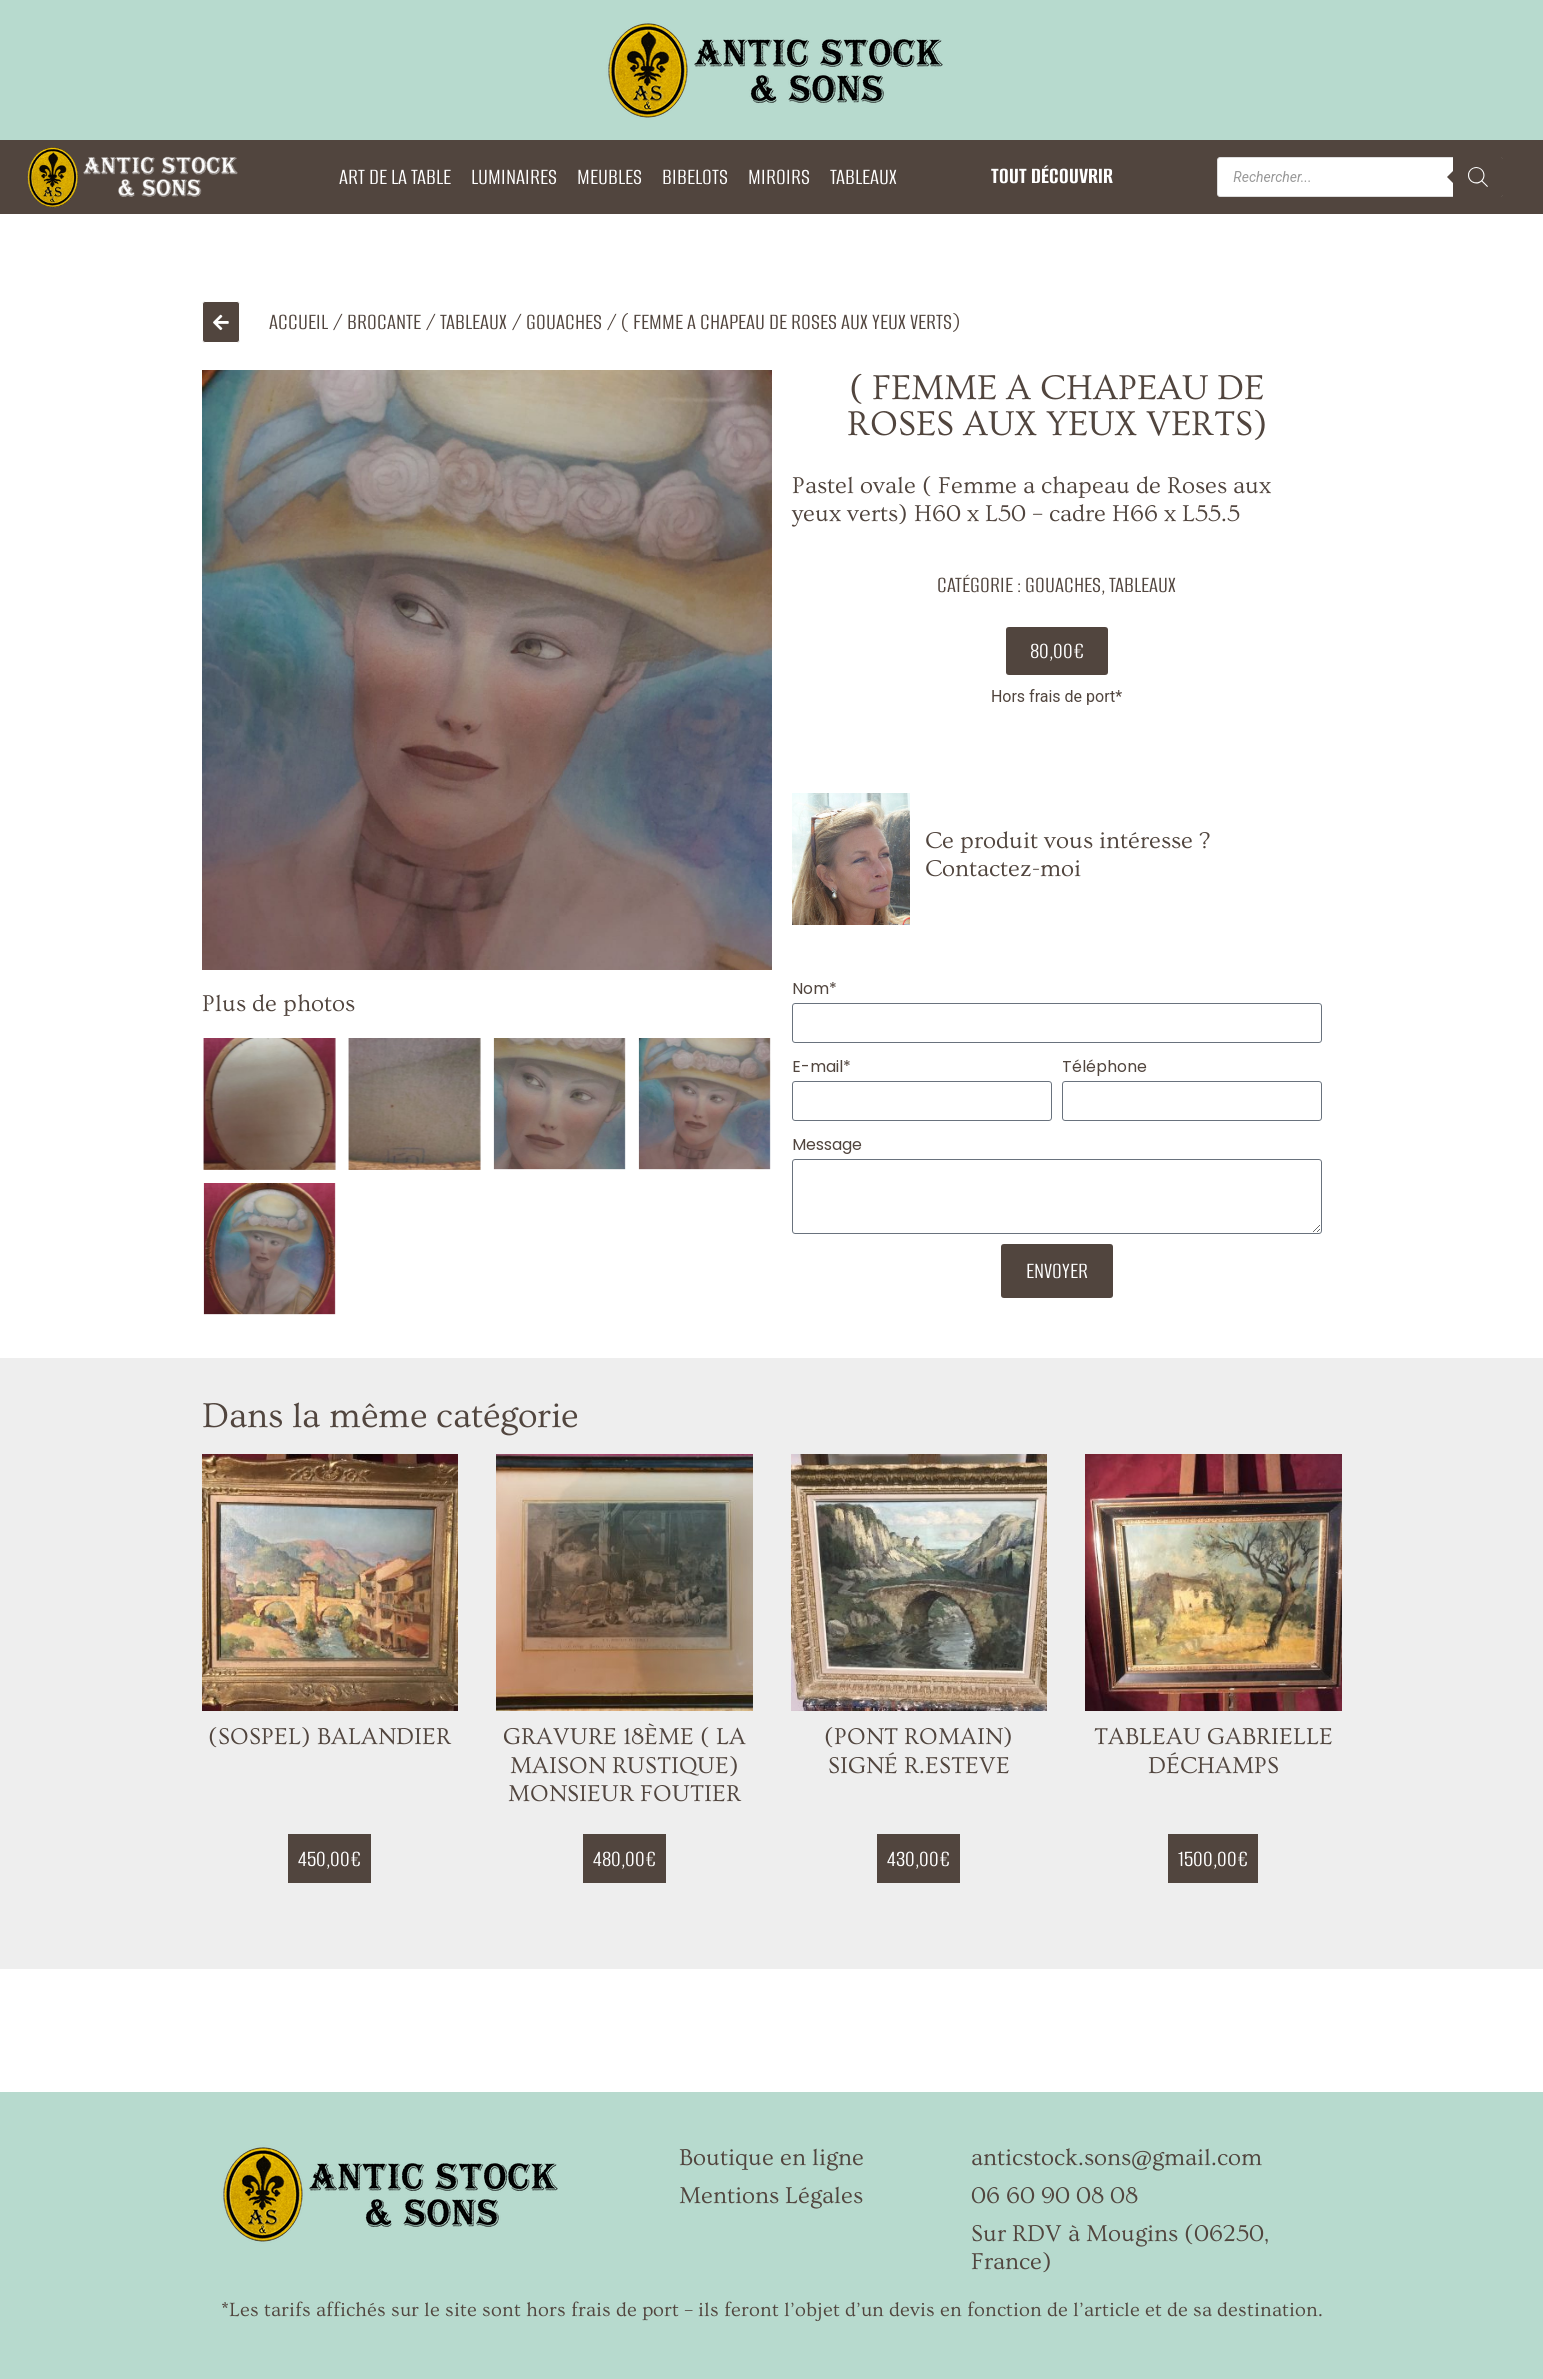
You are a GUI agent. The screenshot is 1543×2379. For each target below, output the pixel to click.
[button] (1057, 651)
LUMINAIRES (514, 176)
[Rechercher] (1478, 177)
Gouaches (564, 321)
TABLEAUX (863, 176)
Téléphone (1104, 1066)
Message (827, 1144)
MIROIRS (779, 176)
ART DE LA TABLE (395, 176)
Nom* (814, 988)
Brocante (384, 321)
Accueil (298, 321)
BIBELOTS (695, 176)
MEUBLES (609, 176)
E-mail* (821, 1066)
